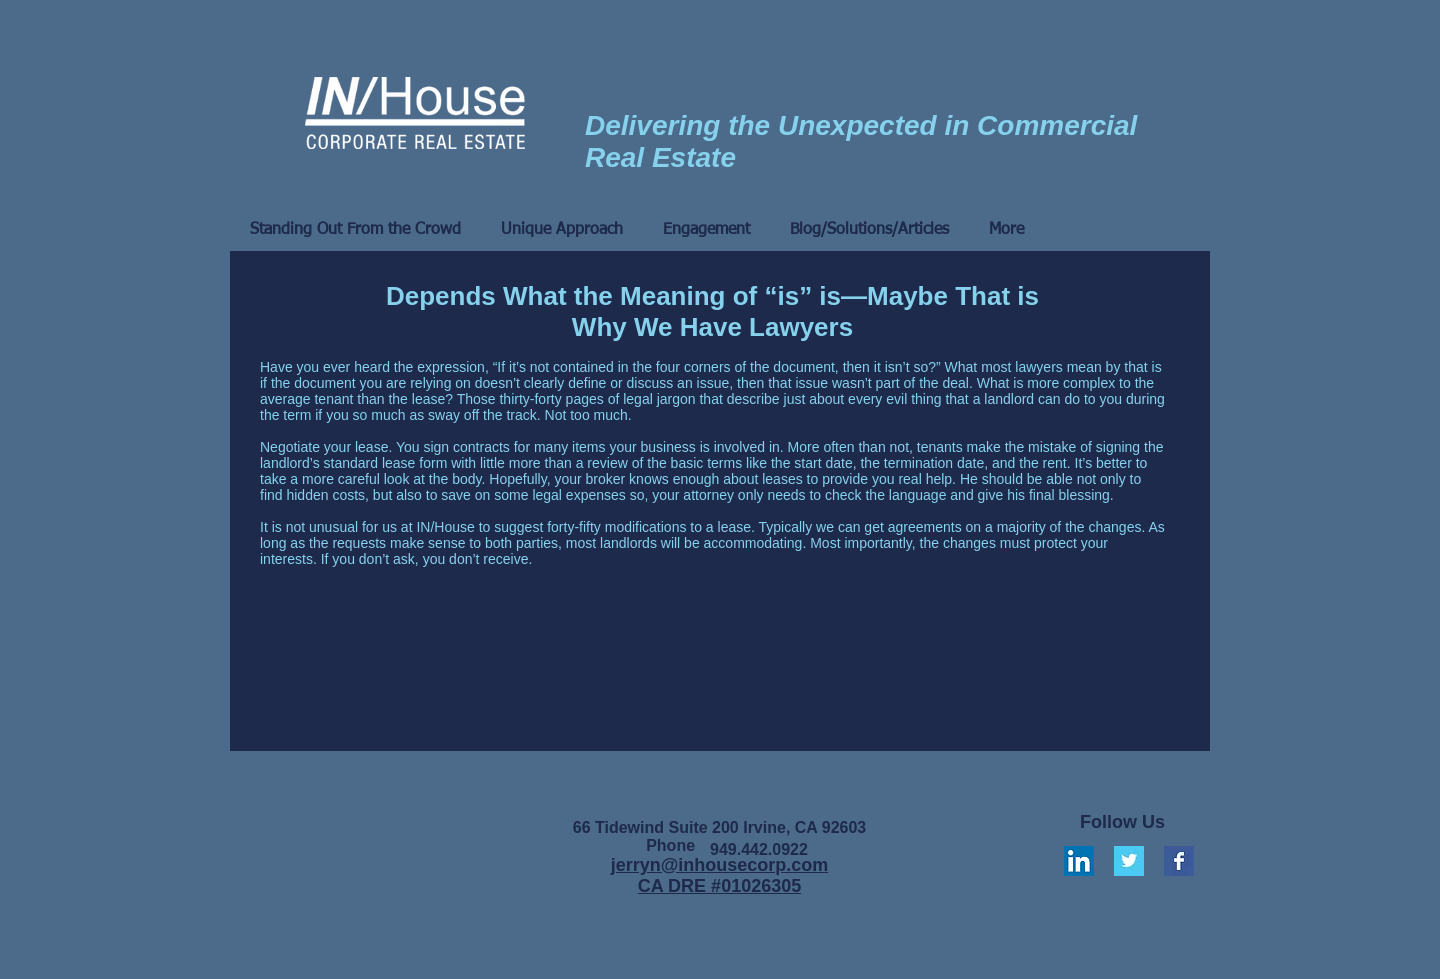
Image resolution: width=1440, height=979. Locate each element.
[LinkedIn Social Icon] (1079, 861)
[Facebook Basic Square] (1179, 861)
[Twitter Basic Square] (1129, 861)
